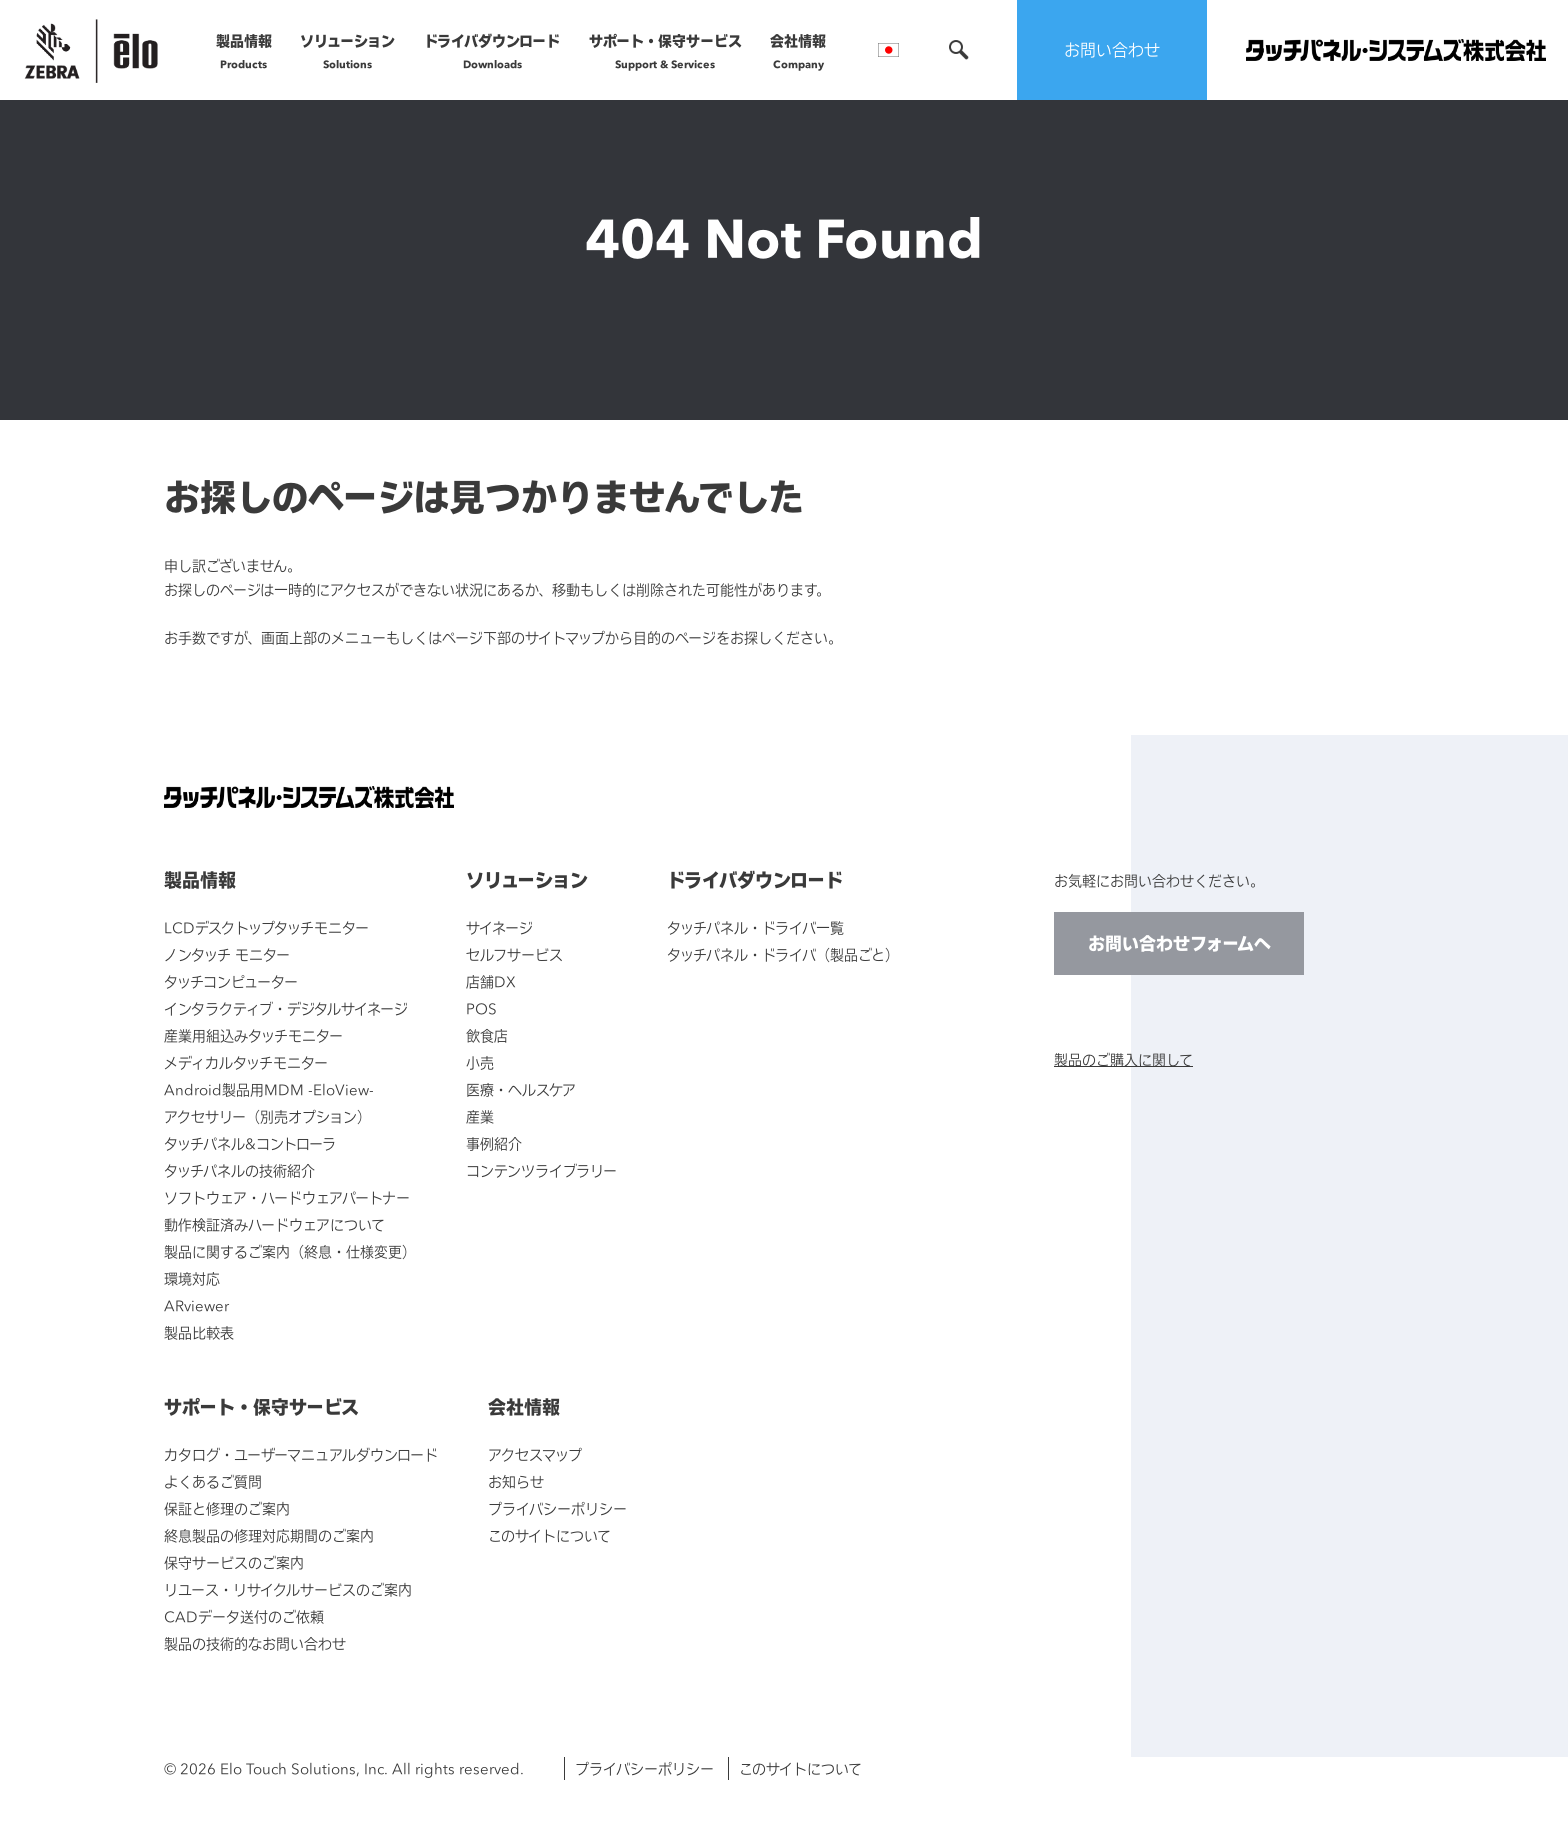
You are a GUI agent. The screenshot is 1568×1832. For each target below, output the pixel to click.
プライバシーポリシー (557, 1508)
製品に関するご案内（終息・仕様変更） (290, 1251)
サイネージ (499, 927)
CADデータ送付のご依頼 (244, 1616)
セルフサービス (514, 954)
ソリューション (347, 51)
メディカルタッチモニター (246, 1062)
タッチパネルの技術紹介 (239, 1170)
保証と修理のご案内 (227, 1508)
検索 (959, 50)
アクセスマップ (535, 1454)
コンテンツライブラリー (541, 1170)
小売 (480, 1062)
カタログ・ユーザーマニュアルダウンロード (301, 1454)
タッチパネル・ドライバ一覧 (755, 927)
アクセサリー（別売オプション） (267, 1116)
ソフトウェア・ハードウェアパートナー (287, 1197)
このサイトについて (549, 1535)
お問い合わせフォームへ (1179, 943)
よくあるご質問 (213, 1481)
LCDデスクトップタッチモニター (266, 927)
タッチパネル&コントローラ (250, 1143)
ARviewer (196, 1305)
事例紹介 (494, 1143)
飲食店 (487, 1035)
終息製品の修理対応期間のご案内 (269, 1535)
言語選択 (888, 50)
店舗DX (491, 981)
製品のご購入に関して (1123, 1059)
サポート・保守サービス (665, 51)
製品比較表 (199, 1332)
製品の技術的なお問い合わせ (255, 1643)
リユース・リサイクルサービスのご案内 (288, 1589)
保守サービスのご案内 (234, 1562)
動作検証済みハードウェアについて (274, 1224)
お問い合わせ (1112, 50)
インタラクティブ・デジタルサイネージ (286, 1008)
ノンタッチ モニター (227, 954)
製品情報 (244, 51)
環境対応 (192, 1278)
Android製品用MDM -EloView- (269, 1089)
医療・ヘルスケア (521, 1089)
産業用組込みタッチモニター (253, 1035)
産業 (480, 1116)
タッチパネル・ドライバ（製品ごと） (783, 954)
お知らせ (516, 1481)
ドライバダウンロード (492, 51)
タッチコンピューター (231, 981)
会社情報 (798, 51)
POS (481, 1008)
